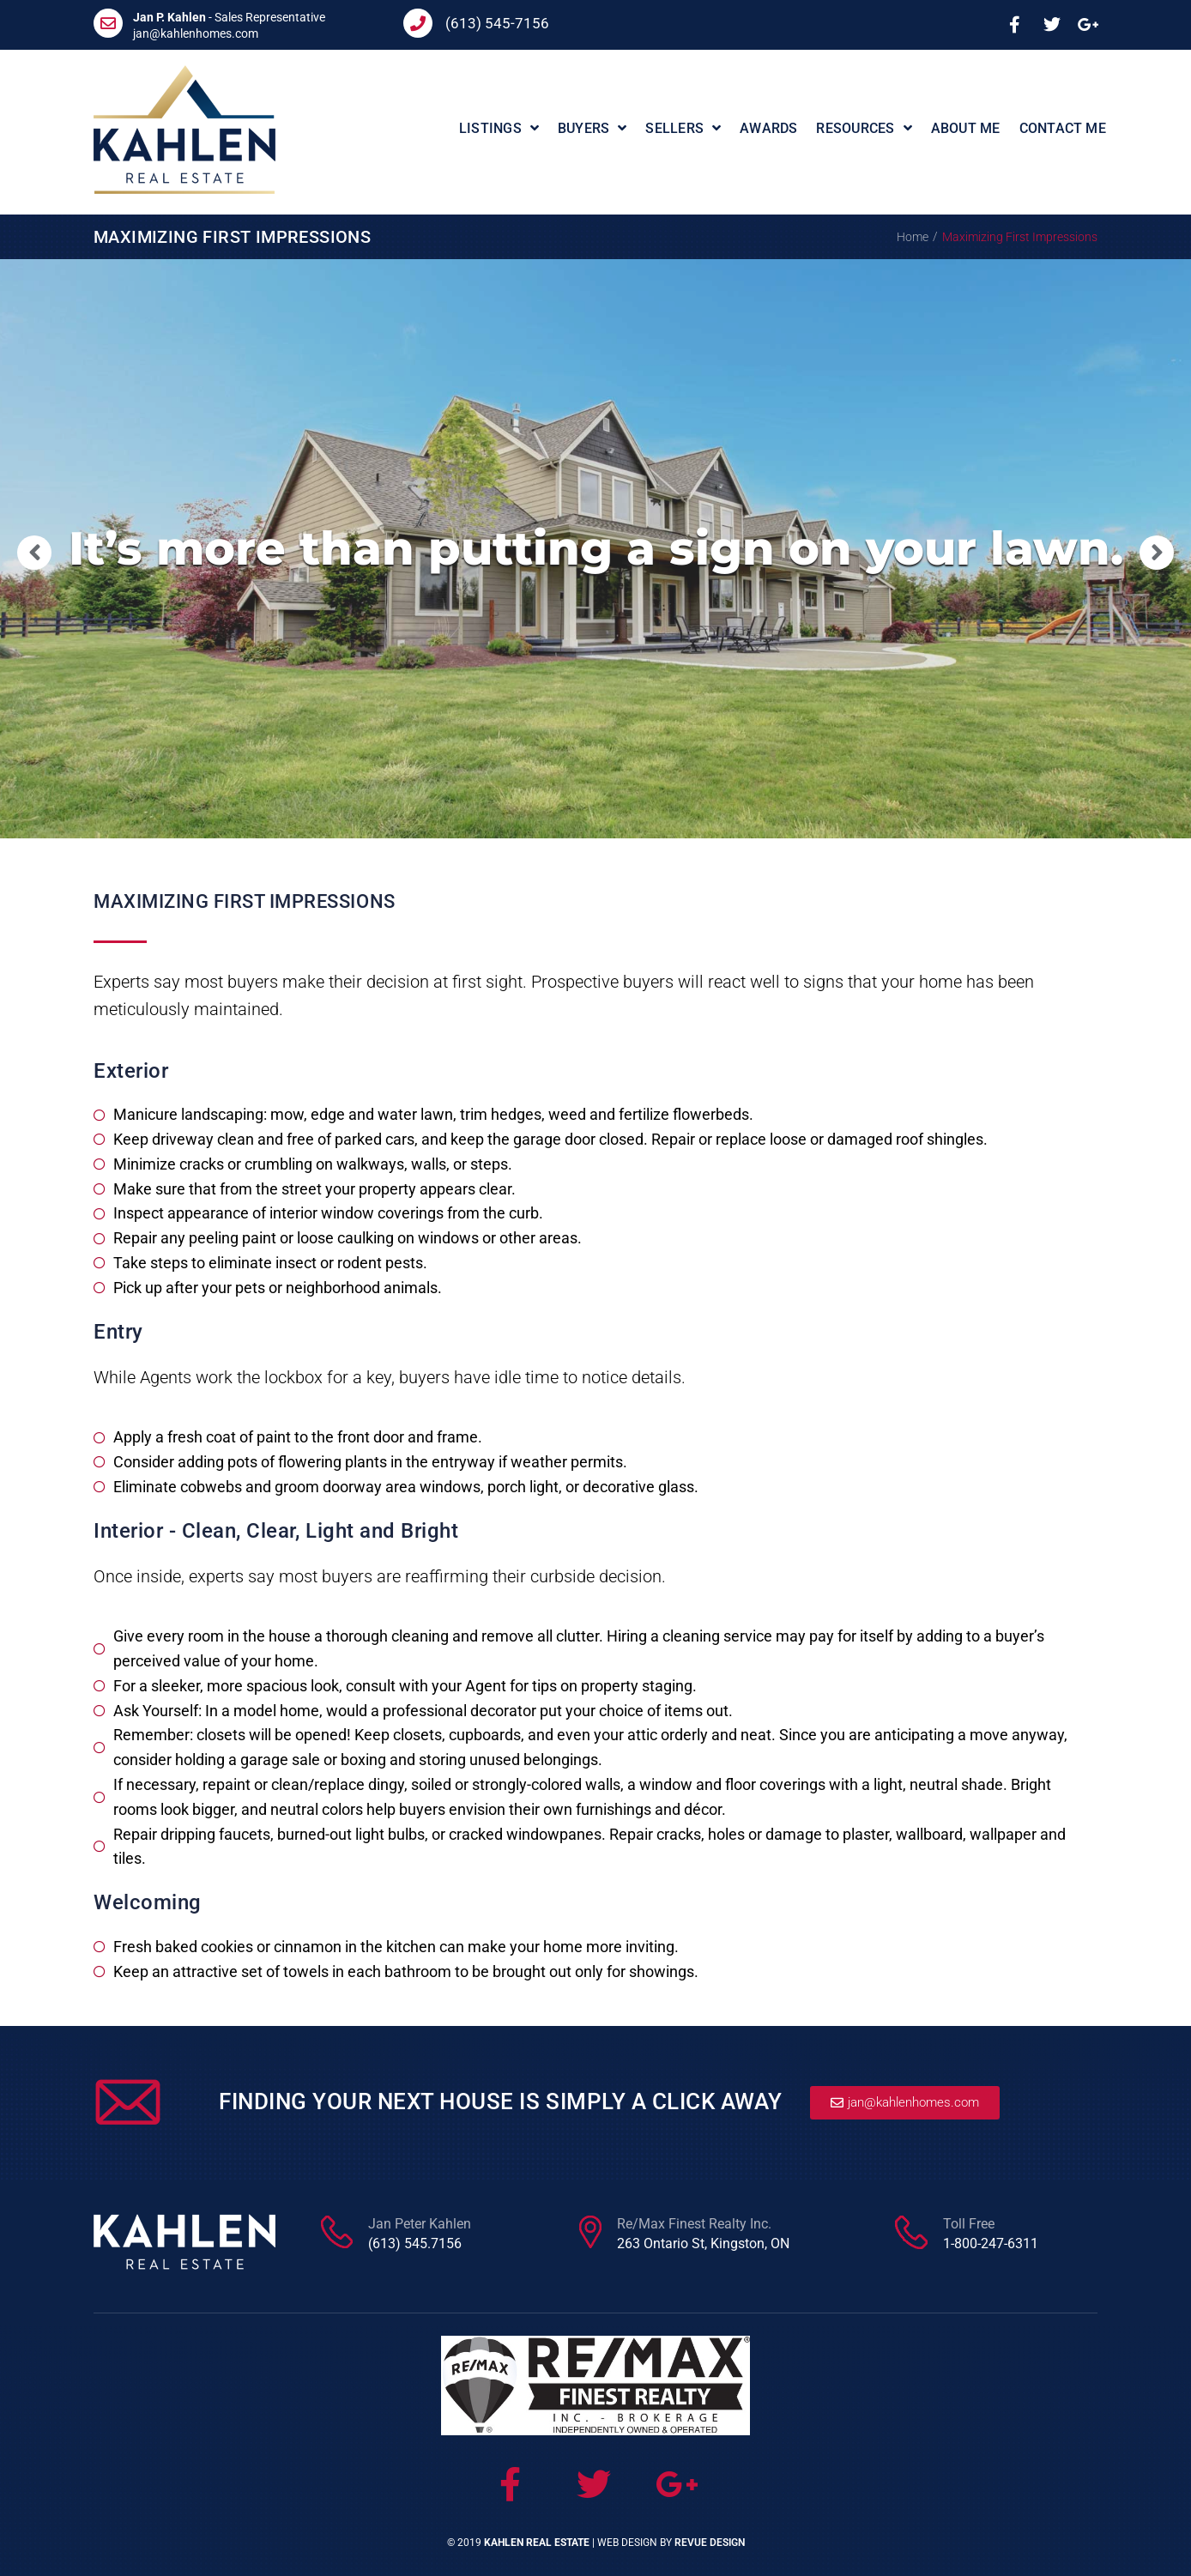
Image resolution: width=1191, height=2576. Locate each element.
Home (912, 237)
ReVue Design (709, 2543)
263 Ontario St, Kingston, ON (703, 2243)
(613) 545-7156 (497, 23)
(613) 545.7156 (415, 2243)
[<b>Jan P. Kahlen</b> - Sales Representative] (108, 23)
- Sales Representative (229, 17)
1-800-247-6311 (990, 2243)
